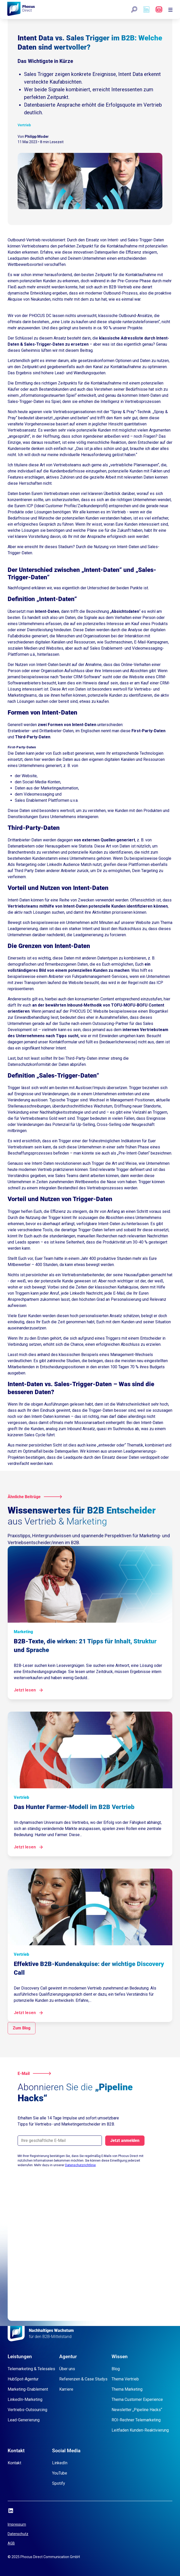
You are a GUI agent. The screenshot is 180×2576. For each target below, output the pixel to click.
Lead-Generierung (24, 2419)
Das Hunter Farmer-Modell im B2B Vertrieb (74, 1807)
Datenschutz (18, 2534)
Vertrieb (24, 125)
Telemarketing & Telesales (31, 2368)
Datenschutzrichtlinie (80, 2165)
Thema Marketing (127, 2389)
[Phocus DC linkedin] (146, 9)
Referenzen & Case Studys (83, 2379)
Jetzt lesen (25, 1690)
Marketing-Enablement (28, 2389)
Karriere (66, 2389)
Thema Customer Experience (137, 2399)
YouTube (59, 2473)
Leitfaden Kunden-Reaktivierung (140, 2430)
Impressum (17, 2524)
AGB (11, 2543)
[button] (134, 9)
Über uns (67, 2368)
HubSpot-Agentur (23, 2379)
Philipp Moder (37, 136)
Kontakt (14, 2462)
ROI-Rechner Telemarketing (136, 2419)
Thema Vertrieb (125, 2379)
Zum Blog (21, 2028)
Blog (116, 2368)
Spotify (58, 2483)
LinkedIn (59, 2462)
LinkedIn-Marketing (25, 2399)
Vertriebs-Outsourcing (27, 2409)
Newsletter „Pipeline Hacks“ (137, 2409)
